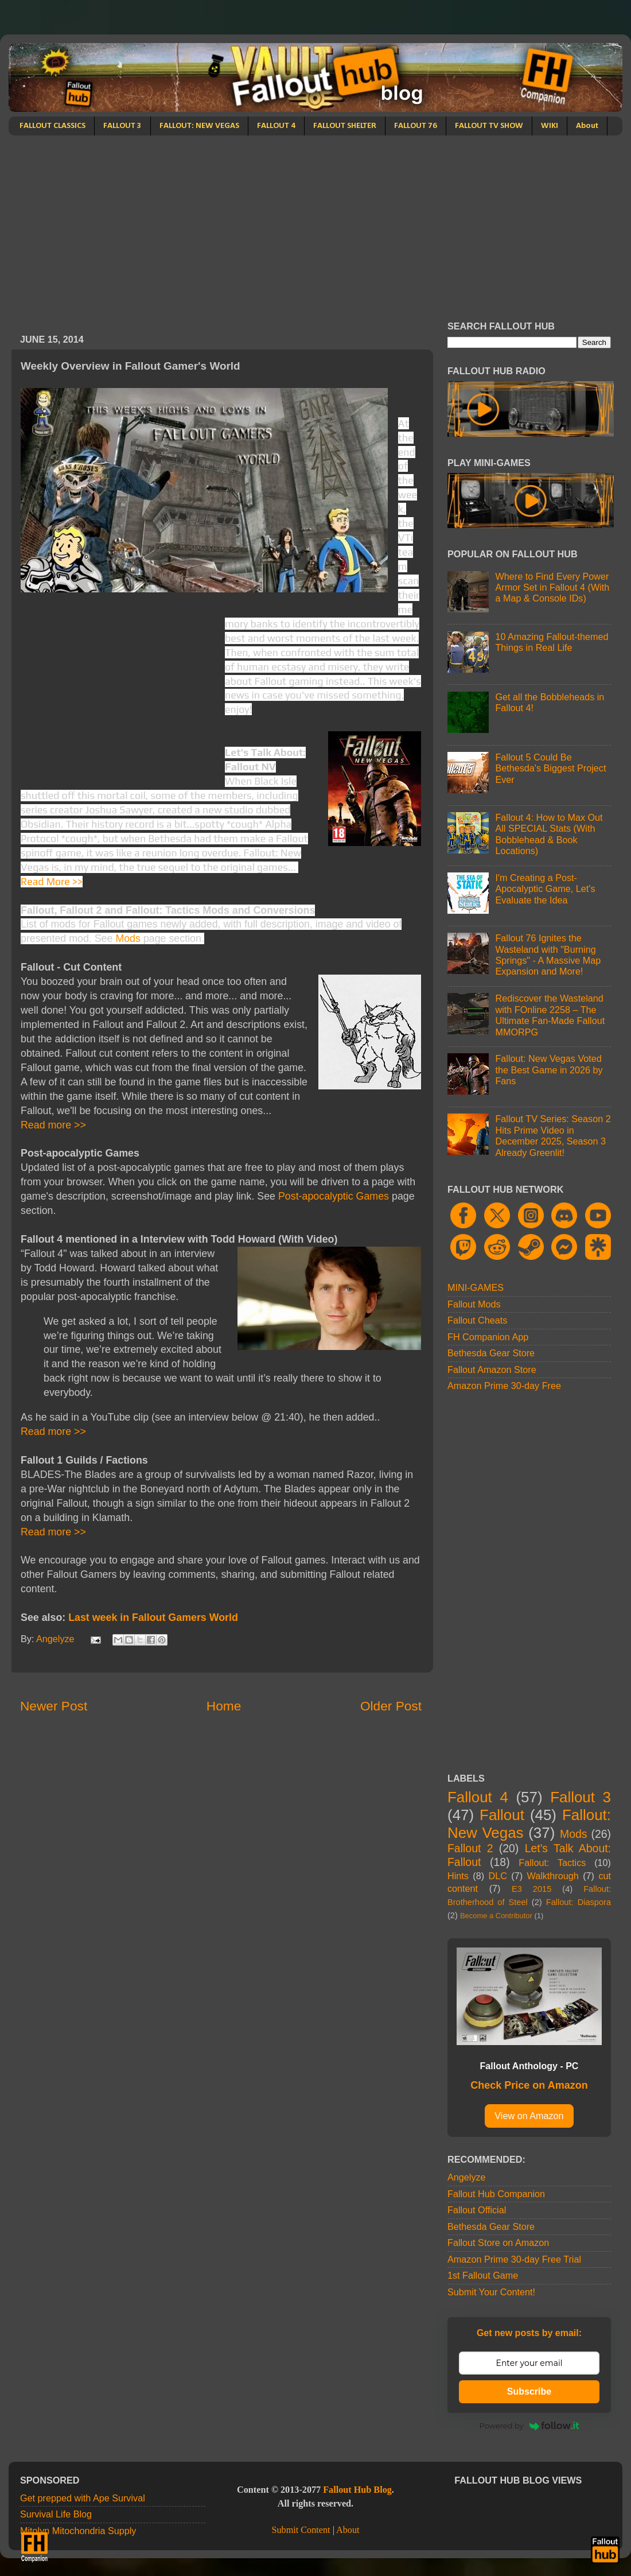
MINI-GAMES (475, 1287)
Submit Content (300, 2530)
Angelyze (466, 2177)
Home (224, 1705)
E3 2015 (531, 1889)
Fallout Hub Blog (357, 2490)
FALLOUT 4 (276, 126)
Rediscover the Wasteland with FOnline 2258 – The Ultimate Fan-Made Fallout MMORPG (550, 1015)
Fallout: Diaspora (578, 1902)
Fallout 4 (477, 1797)
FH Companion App (487, 1337)
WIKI (549, 126)
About (587, 126)
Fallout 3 (580, 1797)
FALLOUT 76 (415, 126)
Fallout (502, 1815)
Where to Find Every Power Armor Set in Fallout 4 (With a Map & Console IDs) (552, 587)
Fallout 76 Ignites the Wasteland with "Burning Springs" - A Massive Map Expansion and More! (548, 954)
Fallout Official (476, 2210)
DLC (498, 1876)
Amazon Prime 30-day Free (504, 1385)
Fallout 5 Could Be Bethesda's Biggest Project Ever (550, 768)
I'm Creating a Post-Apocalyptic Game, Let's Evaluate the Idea (545, 888)
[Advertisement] (315, 221)
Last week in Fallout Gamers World (153, 1617)
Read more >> (53, 1125)
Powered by (529, 2425)
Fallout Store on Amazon (498, 2242)
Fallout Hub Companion (496, 2194)
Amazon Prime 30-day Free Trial (514, 2259)
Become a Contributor (496, 1915)
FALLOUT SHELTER (344, 126)
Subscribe (529, 2391)
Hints (458, 1876)
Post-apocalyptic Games (333, 1196)
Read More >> (52, 881)
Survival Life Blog (56, 2514)
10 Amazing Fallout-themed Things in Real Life (551, 642)
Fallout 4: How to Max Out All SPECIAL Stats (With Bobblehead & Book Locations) (548, 834)
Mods (128, 938)
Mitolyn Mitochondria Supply (78, 2530)
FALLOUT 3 (122, 126)
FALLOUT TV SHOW (489, 126)
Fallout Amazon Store (491, 1369)
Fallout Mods (474, 1304)
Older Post (391, 1705)
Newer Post (53, 1705)
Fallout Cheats (477, 1320)
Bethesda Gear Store (491, 1353)
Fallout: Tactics (552, 1862)
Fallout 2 (470, 1848)
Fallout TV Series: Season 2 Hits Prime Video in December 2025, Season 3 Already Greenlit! (552, 1135)
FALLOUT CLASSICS (52, 126)
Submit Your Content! (491, 2292)
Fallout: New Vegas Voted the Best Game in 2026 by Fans (548, 1069)
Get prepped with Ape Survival (82, 2498)
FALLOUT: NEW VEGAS (199, 126)
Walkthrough (553, 1876)
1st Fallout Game (482, 2275)
